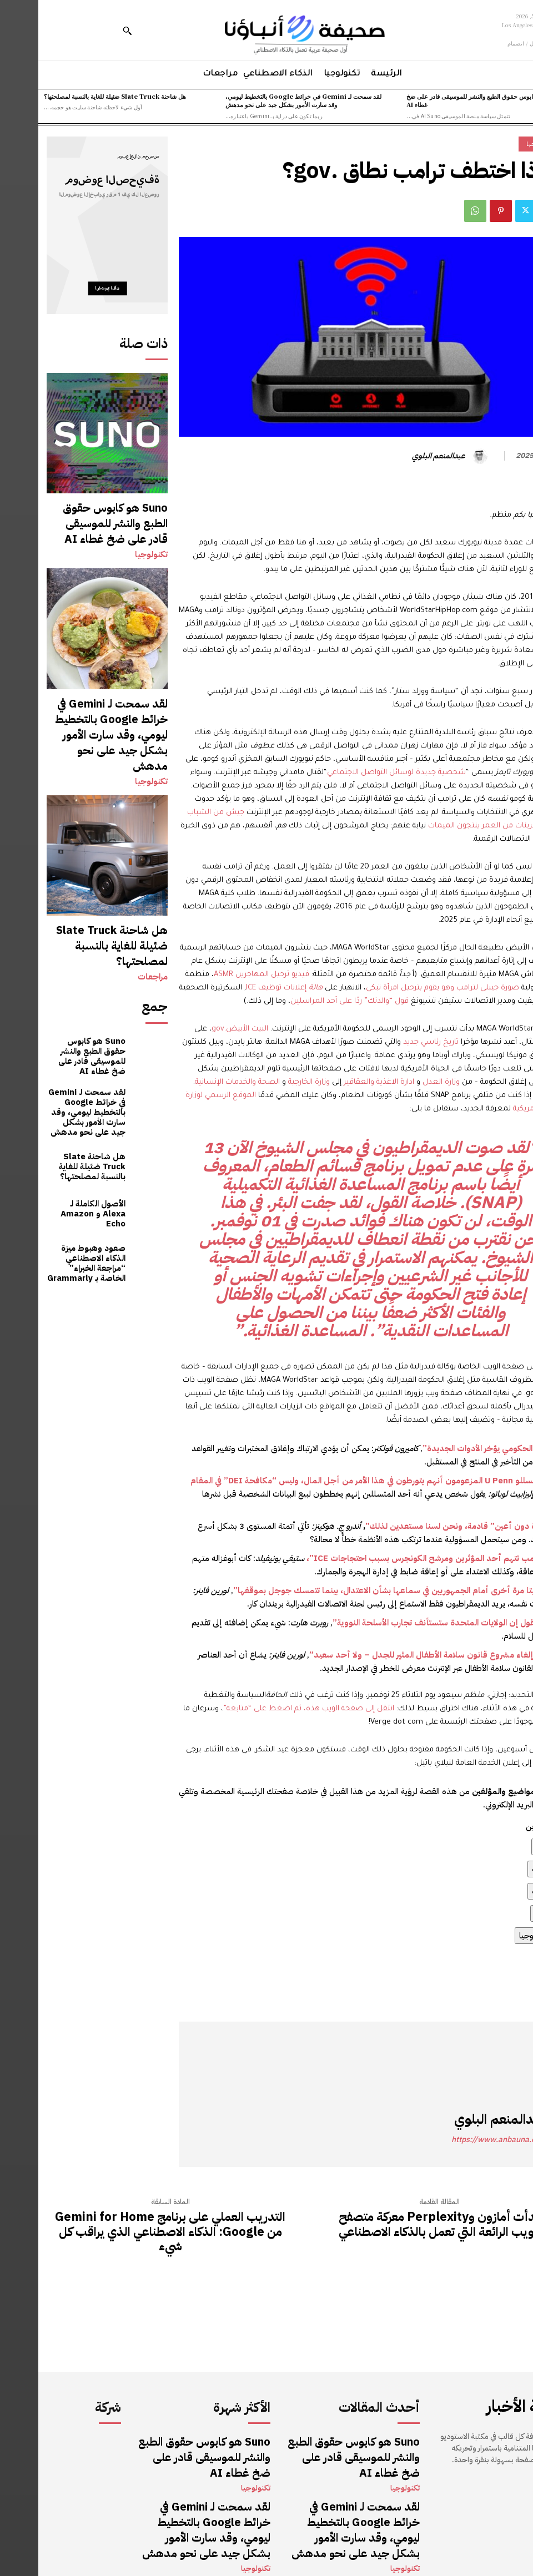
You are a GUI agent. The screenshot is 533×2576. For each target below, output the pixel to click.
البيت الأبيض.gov (201, 1029)
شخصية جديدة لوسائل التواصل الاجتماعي (358, 773)
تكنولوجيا (114, 526)
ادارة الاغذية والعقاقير (340, 1082)
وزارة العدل (402, 1082)
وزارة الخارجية (270, 1082)
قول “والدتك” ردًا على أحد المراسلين (311, 1001)
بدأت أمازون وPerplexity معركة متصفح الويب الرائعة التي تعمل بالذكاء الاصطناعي (401, 2224)
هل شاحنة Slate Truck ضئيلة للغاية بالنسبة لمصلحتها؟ (77, 96)
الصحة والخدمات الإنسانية (199, 1082)
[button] (89, 31)
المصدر (512, 1992)
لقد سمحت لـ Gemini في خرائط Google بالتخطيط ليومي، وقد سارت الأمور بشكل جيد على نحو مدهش (265, 100)
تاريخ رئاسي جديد (392, 1042)
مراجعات (115, 877)
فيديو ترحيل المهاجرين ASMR (223, 975)
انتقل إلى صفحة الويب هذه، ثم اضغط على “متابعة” (270, 1709)
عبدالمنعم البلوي (400, 456)
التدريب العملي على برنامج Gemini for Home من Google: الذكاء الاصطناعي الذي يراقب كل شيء (132, 2232)
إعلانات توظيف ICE (246, 988)
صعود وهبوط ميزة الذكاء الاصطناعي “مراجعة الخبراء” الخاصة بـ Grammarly (48, 1140)
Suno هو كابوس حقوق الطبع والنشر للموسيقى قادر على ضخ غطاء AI (446, 100)
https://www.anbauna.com (460, 2139)
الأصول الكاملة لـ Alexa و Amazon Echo (52, 1092)
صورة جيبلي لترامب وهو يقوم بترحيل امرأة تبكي (404, 988)
